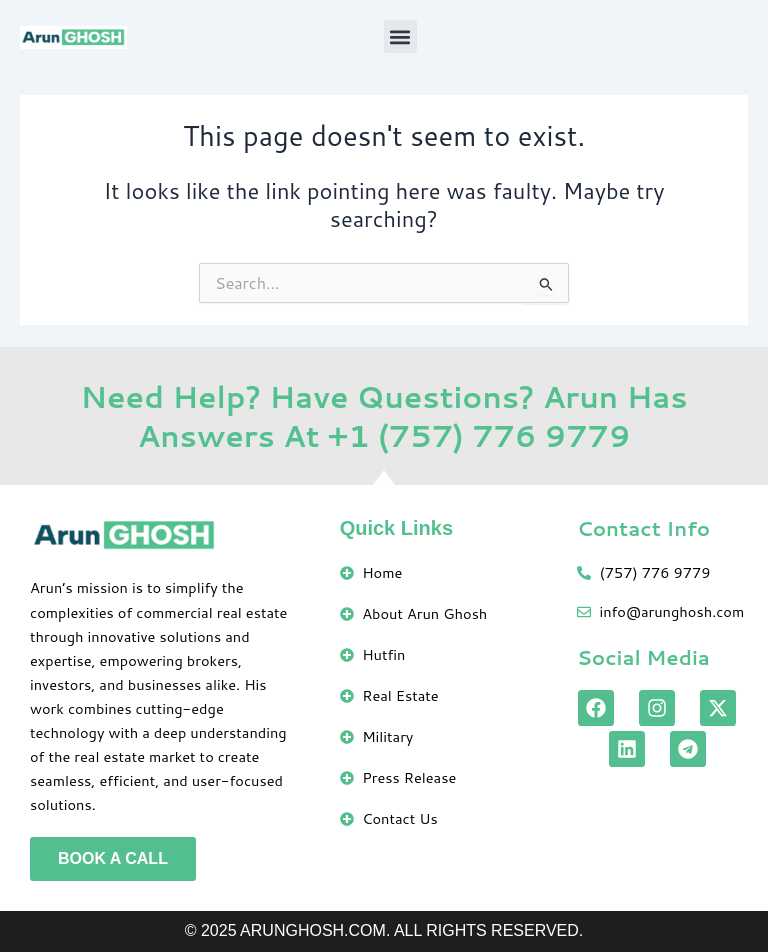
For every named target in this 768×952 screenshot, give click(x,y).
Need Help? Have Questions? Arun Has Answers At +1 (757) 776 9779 (383, 416)
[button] (400, 36)
